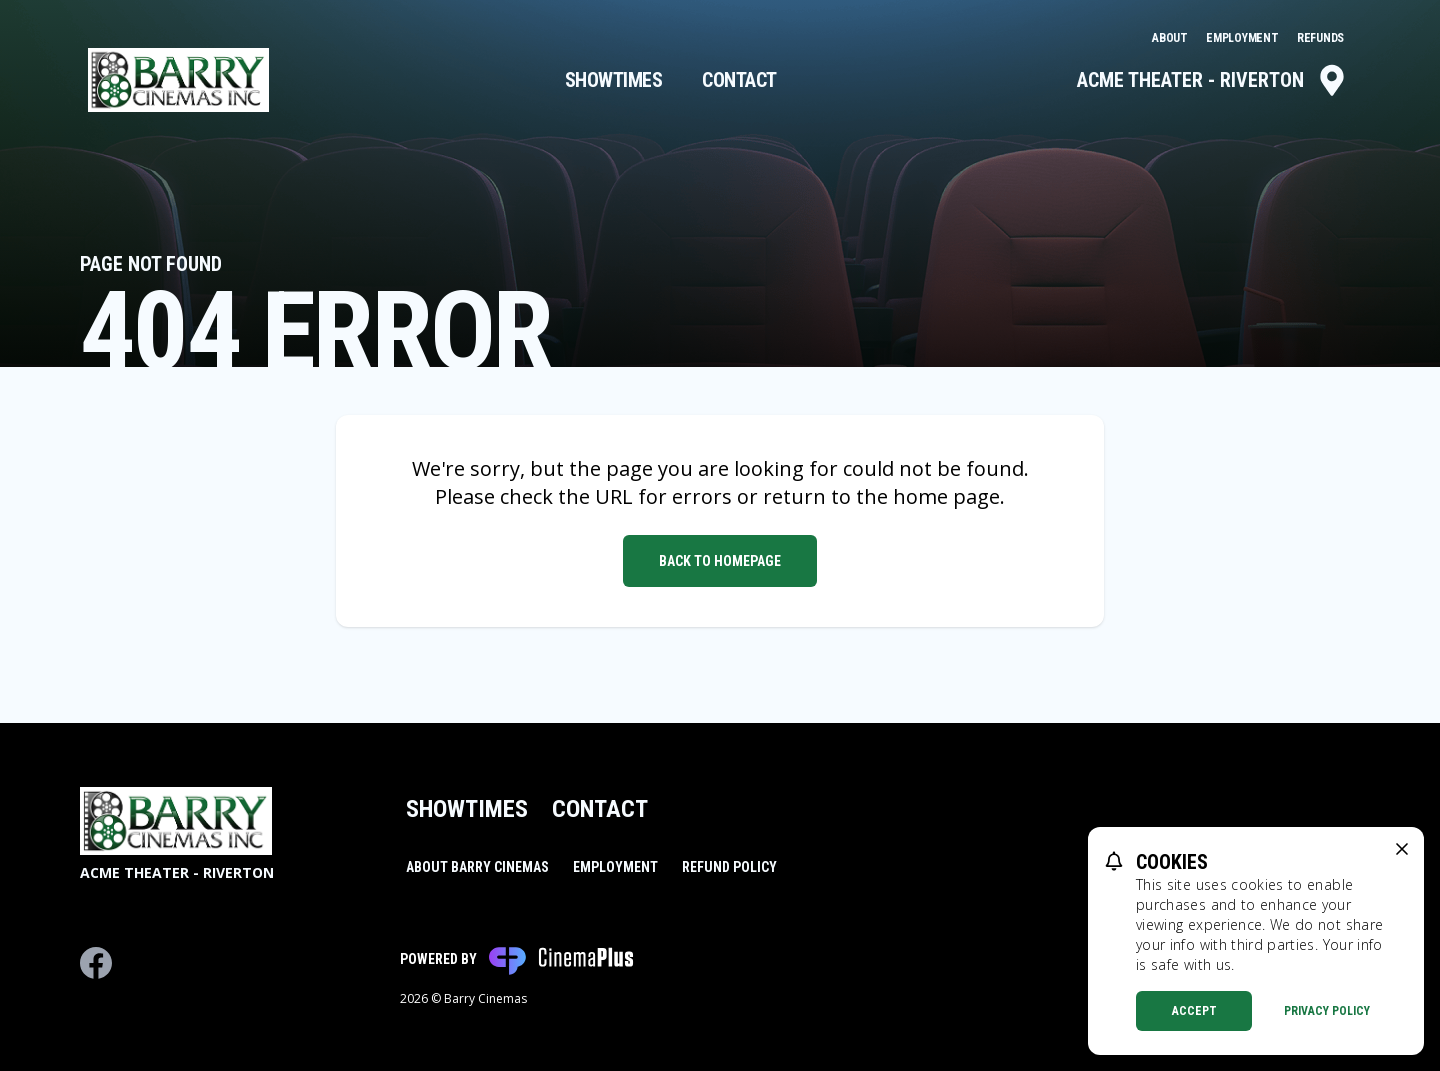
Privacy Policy (1327, 1011)
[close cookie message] (1402, 849)
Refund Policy (729, 867)
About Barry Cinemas (477, 867)
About (1171, 38)
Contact (739, 80)
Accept (1194, 1011)
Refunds (1320, 38)
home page (946, 496)
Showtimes (614, 80)
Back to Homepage (720, 561)
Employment (1243, 38)
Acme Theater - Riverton (1212, 80)
